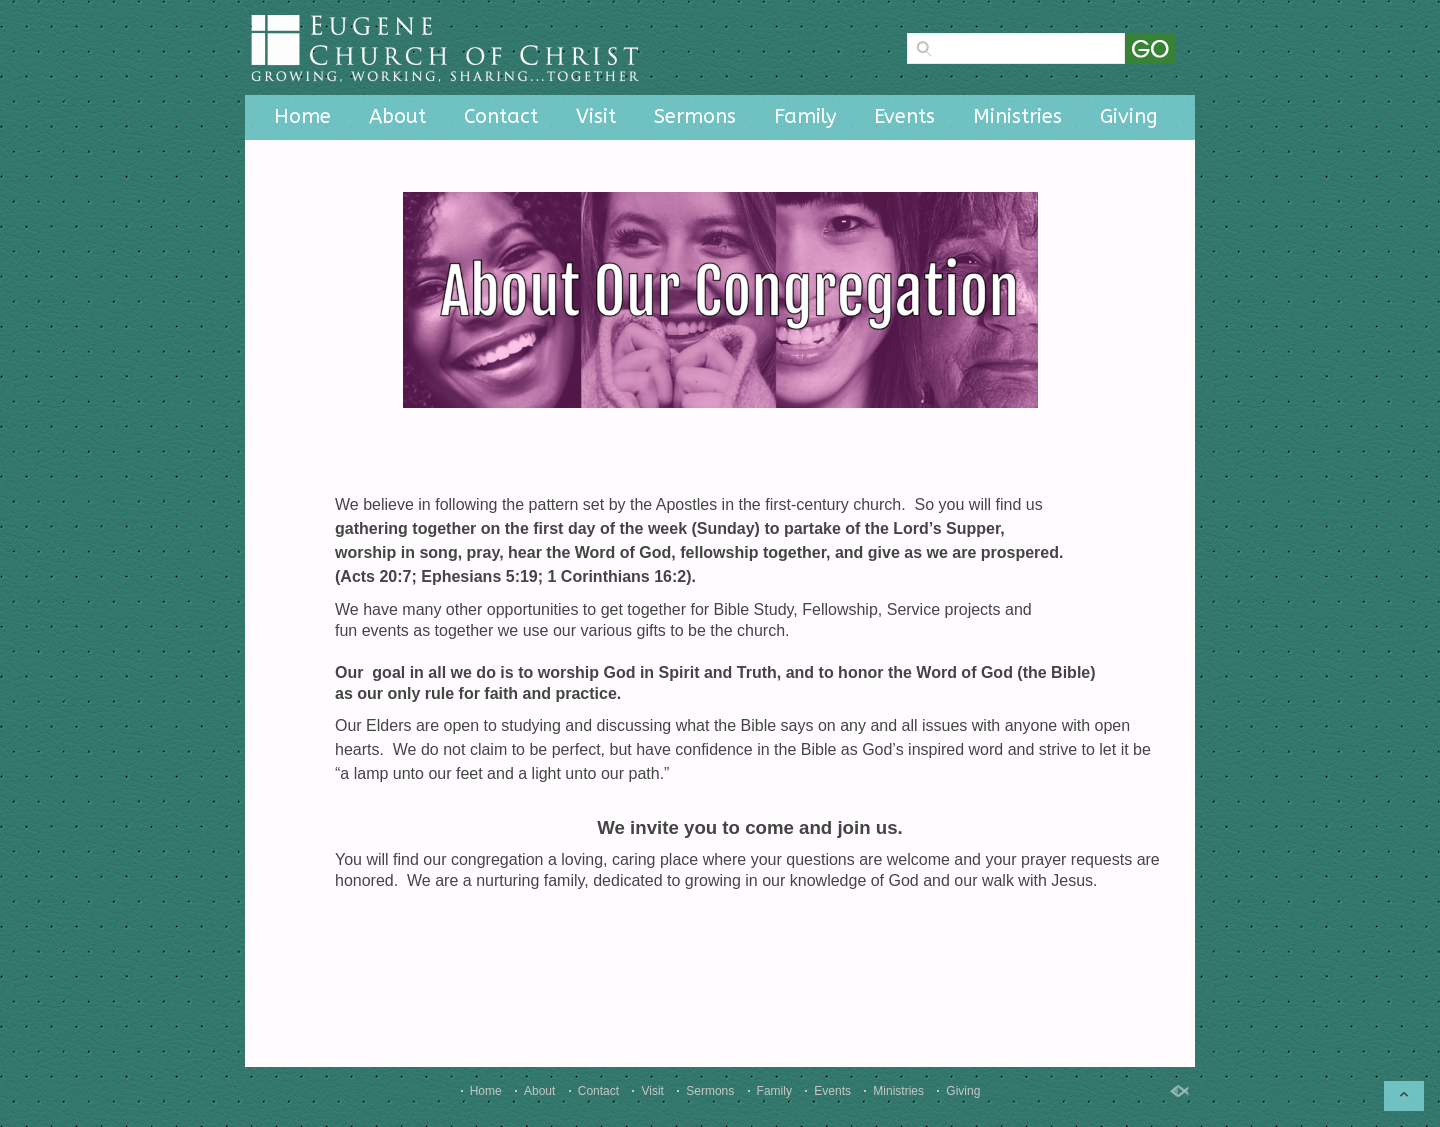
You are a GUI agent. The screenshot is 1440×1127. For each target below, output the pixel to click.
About (397, 116)
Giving (1129, 116)
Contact (501, 116)
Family (805, 116)
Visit (596, 116)
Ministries (1017, 116)
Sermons (695, 116)
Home (302, 116)
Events (904, 116)
